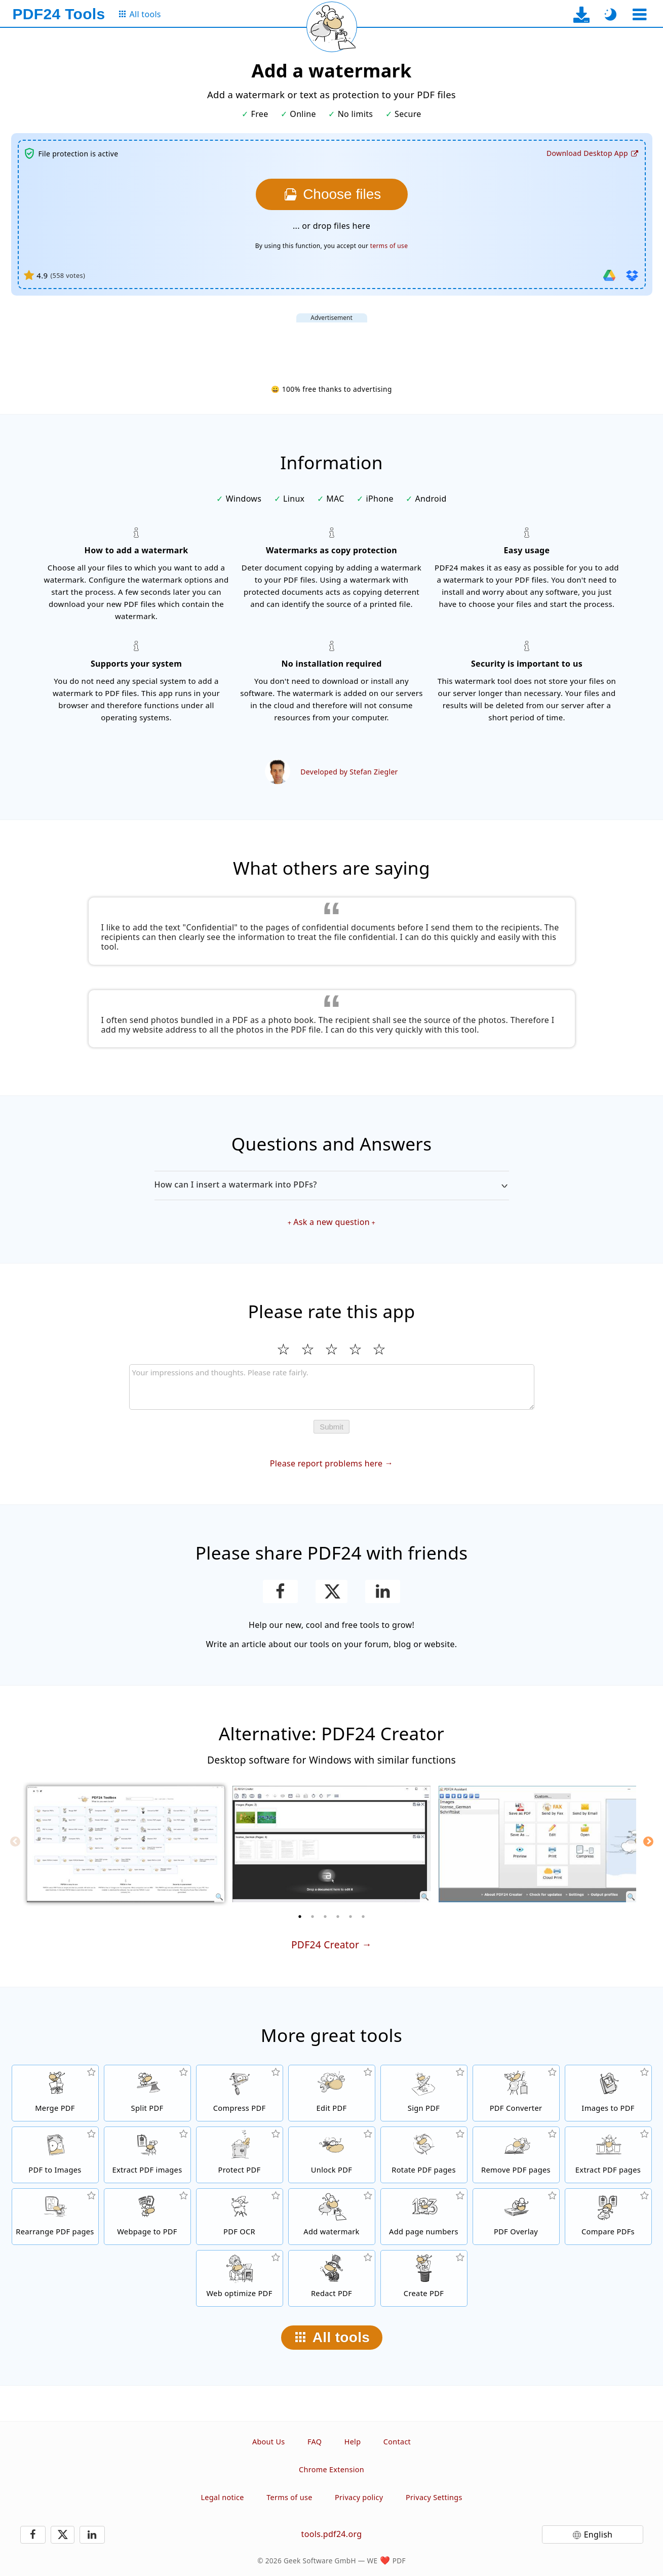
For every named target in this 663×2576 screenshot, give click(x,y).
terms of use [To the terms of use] (389, 245)
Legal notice (222, 2497)
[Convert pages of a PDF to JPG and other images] (55, 2155)
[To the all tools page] (139, 14)
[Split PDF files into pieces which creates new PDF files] (147, 2093)
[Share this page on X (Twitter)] (331, 1591)
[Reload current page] (331, 27)
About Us (268, 2441)
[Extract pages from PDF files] (608, 2155)
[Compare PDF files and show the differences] (608, 2216)
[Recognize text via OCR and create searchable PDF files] (239, 2216)
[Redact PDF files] (331, 2278)
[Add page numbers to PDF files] (423, 2216)
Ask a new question (331, 1222)
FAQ (314, 2441)
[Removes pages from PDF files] (516, 2155)
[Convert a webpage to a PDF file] (147, 2216)
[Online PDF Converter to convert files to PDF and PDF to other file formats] (516, 2093)
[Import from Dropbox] (632, 275)
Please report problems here (326, 1463)
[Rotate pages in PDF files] (423, 2155)
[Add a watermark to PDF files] (331, 2216)
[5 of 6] (350, 1916)
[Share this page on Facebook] (280, 1591)
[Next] (648, 1841)
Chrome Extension (331, 2469)
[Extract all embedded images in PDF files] (147, 2155)
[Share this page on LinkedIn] (382, 1591)
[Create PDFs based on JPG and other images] (608, 2093)
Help (352, 2441)
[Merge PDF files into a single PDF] (55, 2093)
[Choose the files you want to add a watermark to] (332, 194)
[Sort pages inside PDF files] (55, 2216)
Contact (397, 2441)
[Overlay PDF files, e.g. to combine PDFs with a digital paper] (516, 2216)
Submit (331, 1426)
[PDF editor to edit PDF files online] (331, 2093)
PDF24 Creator (325, 1944)
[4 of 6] (338, 1916)
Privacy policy (359, 2497)
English (598, 2534)
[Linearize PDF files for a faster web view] (239, 2278)
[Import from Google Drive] (609, 275)
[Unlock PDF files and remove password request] (331, 2155)
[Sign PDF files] (423, 2093)
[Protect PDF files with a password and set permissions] (239, 2155)
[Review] (331, 1387)
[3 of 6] (325, 1916)
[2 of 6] (312, 1916)
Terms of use (289, 2497)
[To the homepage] (59, 14)
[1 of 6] (300, 1916)
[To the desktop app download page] (581, 14)
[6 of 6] (363, 1916)
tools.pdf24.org (331, 2534)
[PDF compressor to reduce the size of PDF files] (239, 2093)
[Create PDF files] (423, 2278)
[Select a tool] (640, 14)
